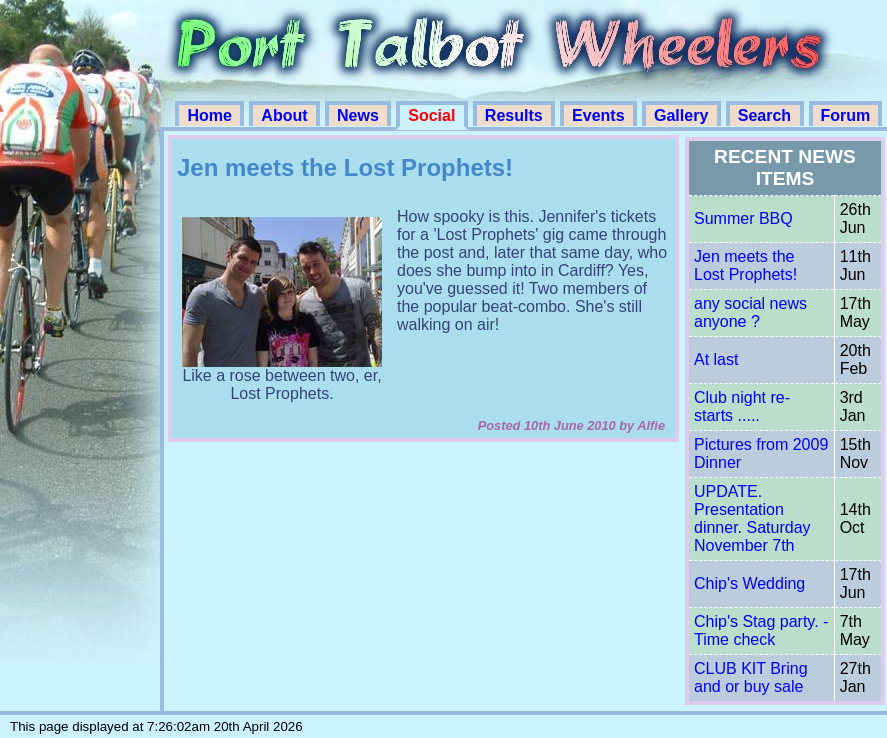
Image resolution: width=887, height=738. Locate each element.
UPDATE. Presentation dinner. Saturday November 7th (752, 518)
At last (716, 359)
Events (600, 115)
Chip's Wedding (749, 583)
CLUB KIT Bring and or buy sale (751, 677)
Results (516, 115)
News (360, 115)
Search (767, 115)
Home (211, 115)
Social (434, 115)
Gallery (683, 115)
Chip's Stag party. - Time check (761, 630)
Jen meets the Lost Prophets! (745, 265)
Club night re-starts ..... (742, 406)
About (286, 115)
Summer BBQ (743, 218)
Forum (846, 115)
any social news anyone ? (750, 312)
